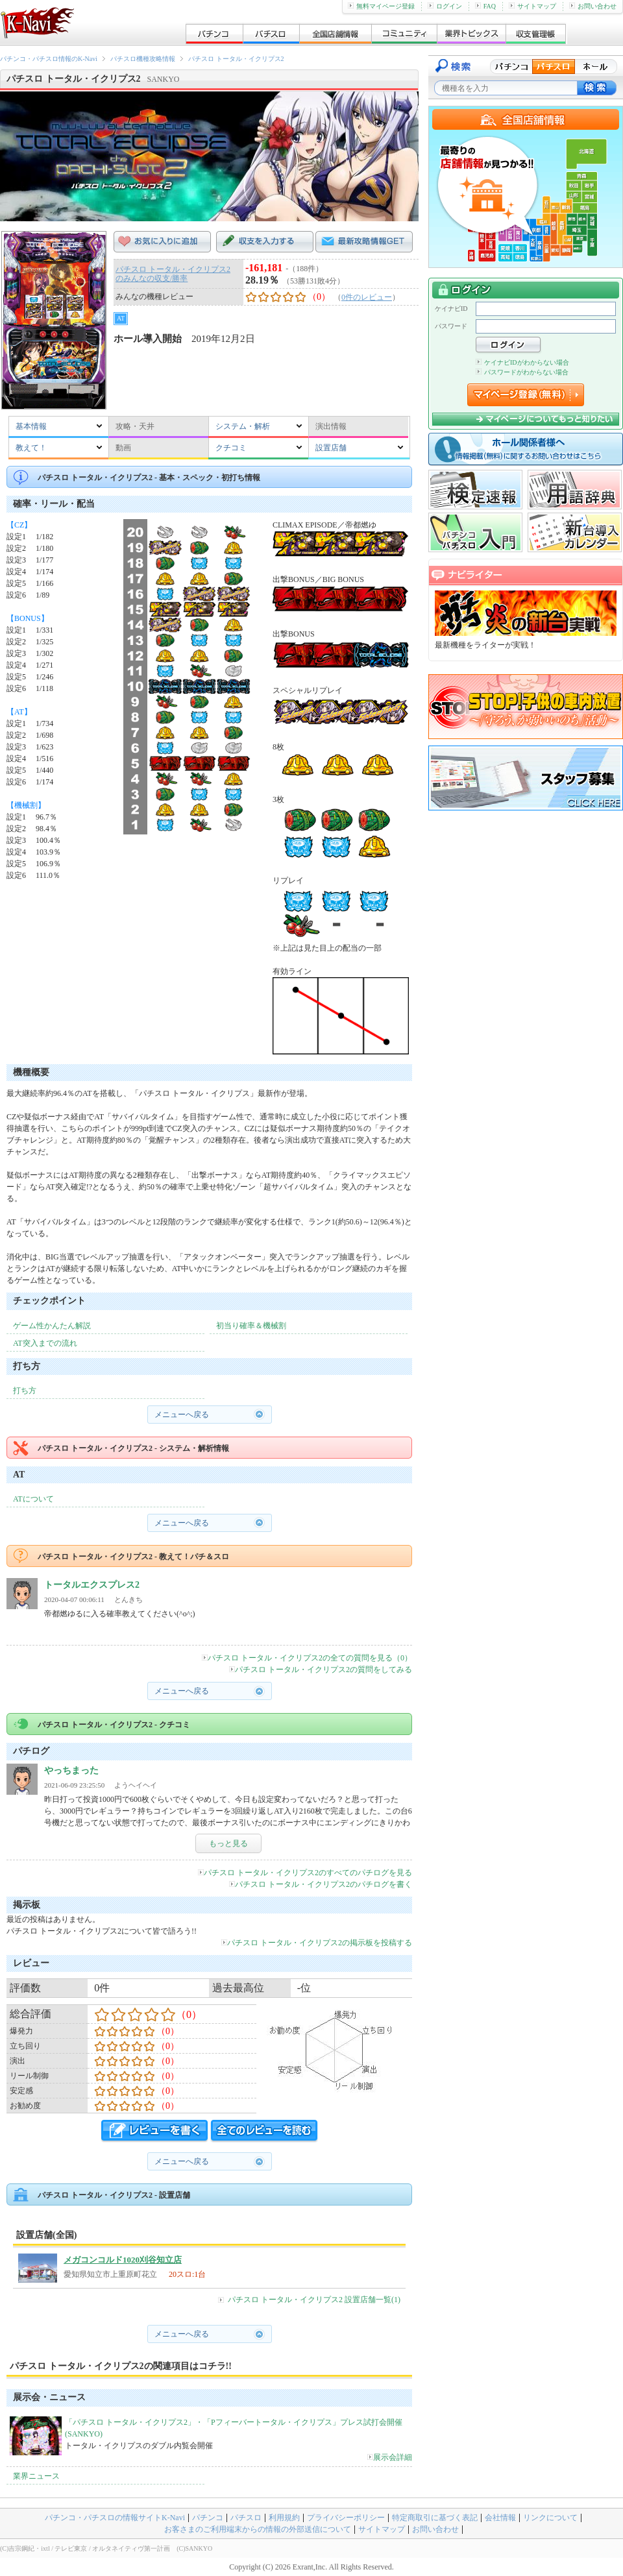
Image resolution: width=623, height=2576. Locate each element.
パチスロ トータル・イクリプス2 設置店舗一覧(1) (314, 2299)
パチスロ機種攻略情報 (142, 58)
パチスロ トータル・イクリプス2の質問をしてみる (320, 1669)
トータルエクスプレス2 (92, 1585)
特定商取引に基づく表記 (435, 2517)
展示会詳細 (389, 2457)
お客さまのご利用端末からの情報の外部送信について (257, 2529)
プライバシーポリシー (346, 2517)
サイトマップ (532, 6)
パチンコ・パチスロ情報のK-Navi (48, 58)
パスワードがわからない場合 (522, 372)
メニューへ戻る (181, 1414)
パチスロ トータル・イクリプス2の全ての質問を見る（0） (307, 1657)
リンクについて (550, 2517)
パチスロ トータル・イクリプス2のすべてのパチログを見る (305, 1872)
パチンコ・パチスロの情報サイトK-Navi (115, 2517)
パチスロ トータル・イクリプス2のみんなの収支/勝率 (173, 274)
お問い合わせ (593, 6)
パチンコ (207, 2517)
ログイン (445, 6)
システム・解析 (242, 426)
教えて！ (31, 447)
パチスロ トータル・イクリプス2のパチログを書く (320, 1884)
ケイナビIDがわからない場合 (522, 362)
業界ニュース (36, 2476)
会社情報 (500, 2517)
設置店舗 (331, 447)
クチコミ (231, 447)
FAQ (485, 6)
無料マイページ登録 (381, 6)
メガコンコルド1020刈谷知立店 (123, 2260)
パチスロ (246, 2517)
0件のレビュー (366, 297)
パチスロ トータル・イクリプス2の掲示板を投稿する (316, 1942)
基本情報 (31, 426)
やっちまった (71, 1770)
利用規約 (284, 2517)
